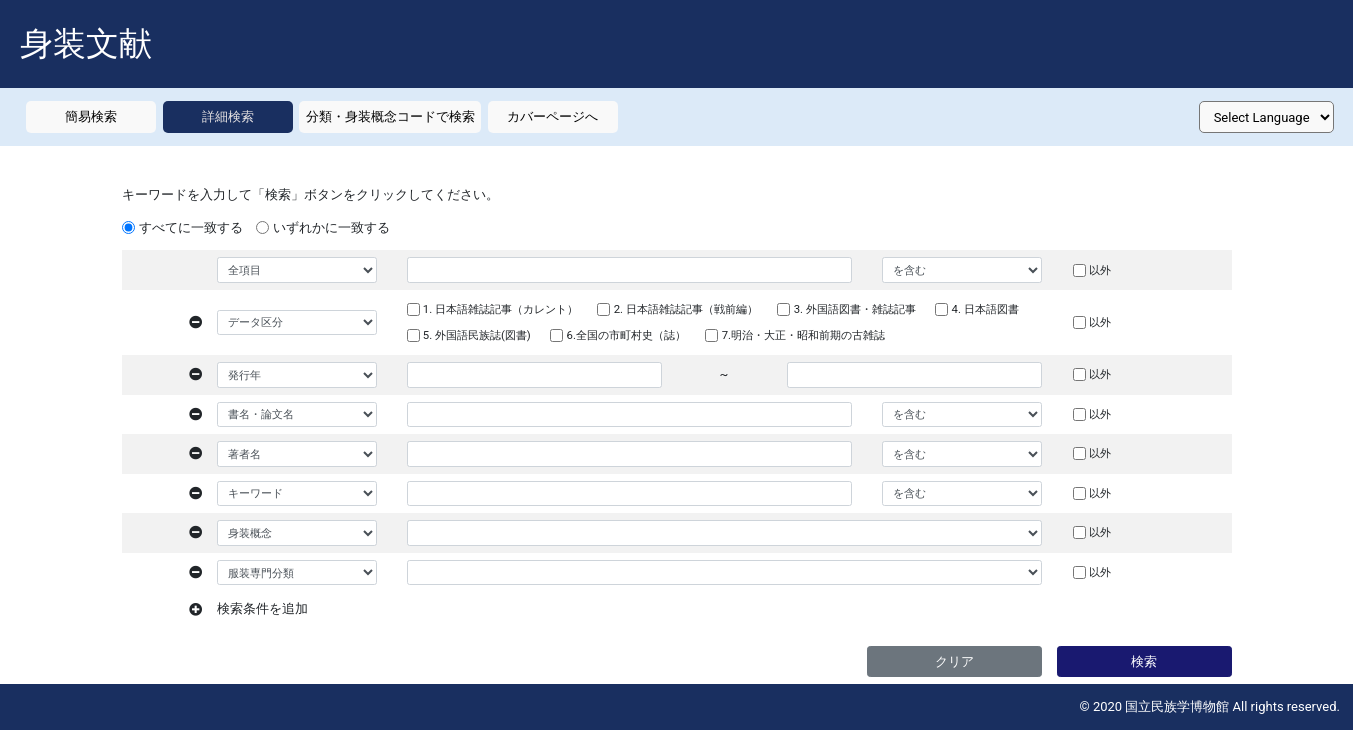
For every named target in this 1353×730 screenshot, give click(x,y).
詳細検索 (228, 116)
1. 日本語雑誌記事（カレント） (500, 309)
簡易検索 (91, 116)
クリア (954, 661)
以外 (1100, 270)
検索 (1144, 661)
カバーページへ (552, 116)
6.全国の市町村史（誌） (626, 335)
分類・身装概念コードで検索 (390, 116)
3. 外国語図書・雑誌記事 (855, 309)
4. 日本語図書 (985, 309)
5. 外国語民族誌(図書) (477, 335)
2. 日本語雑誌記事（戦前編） (686, 309)
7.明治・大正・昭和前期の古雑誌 (803, 335)
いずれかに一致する (331, 227)
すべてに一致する (191, 227)
